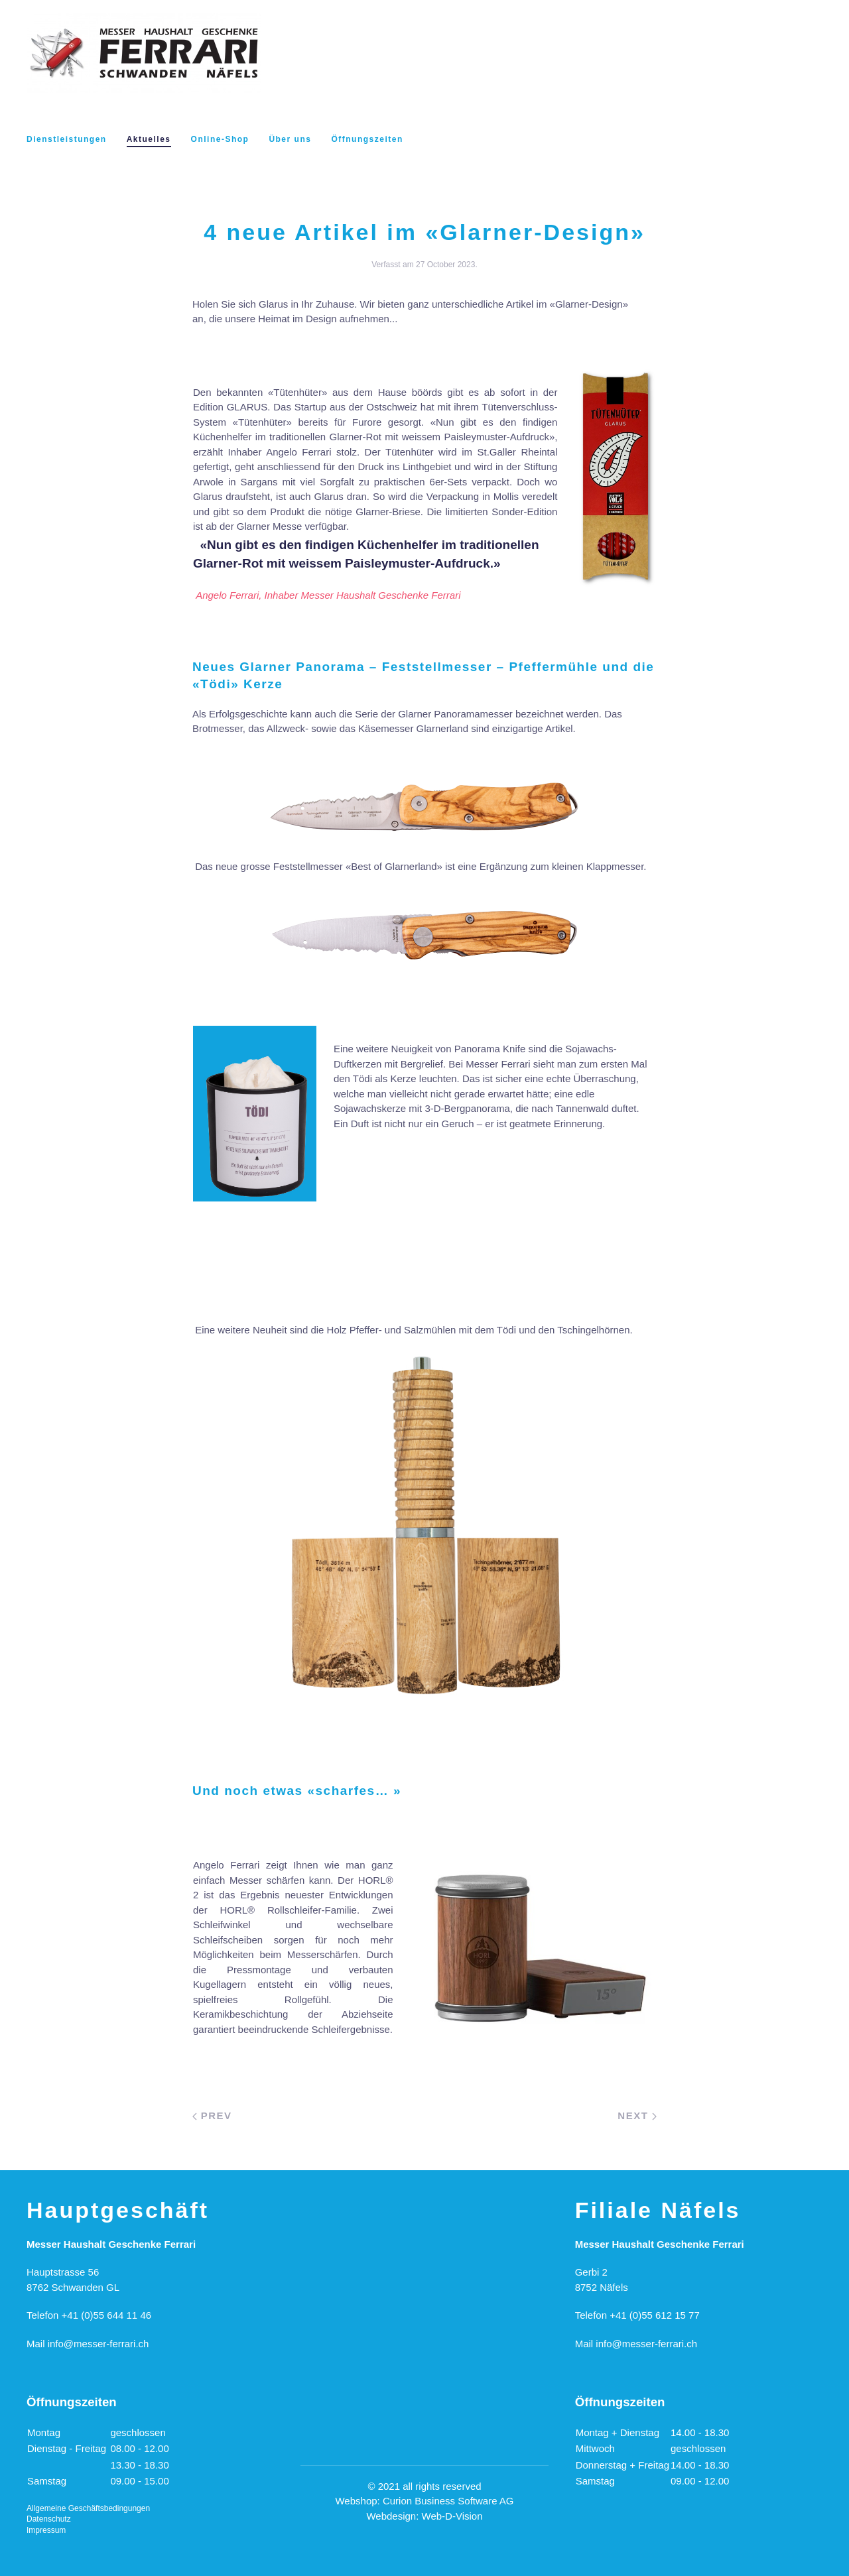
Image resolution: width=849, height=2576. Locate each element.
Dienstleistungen (67, 139)
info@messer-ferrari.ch (98, 2343)
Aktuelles (149, 139)
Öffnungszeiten (367, 139)
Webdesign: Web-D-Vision (424, 2516)
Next (637, 2115)
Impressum (46, 2530)
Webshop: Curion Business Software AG (424, 2500)
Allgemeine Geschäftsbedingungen (88, 2508)
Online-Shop (220, 139)
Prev (212, 2115)
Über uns (290, 139)
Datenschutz (49, 2519)
